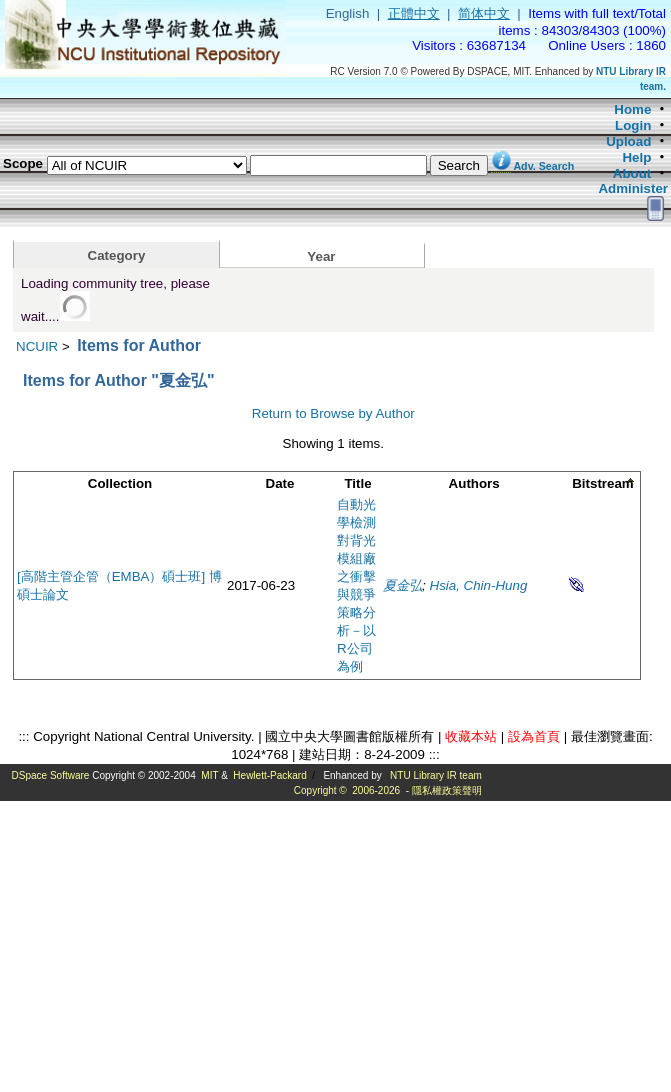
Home (632, 109)
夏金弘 (402, 585)
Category (117, 255)
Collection (120, 483)
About (632, 173)
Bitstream (602, 483)
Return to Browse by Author (333, 413)
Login (633, 125)
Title (357, 483)
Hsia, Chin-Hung (479, 585)
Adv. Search (543, 166)
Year (321, 256)
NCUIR (37, 346)
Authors (474, 483)
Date (280, 483)
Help (636, 157)
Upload (628, 141)
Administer (633, 188)
